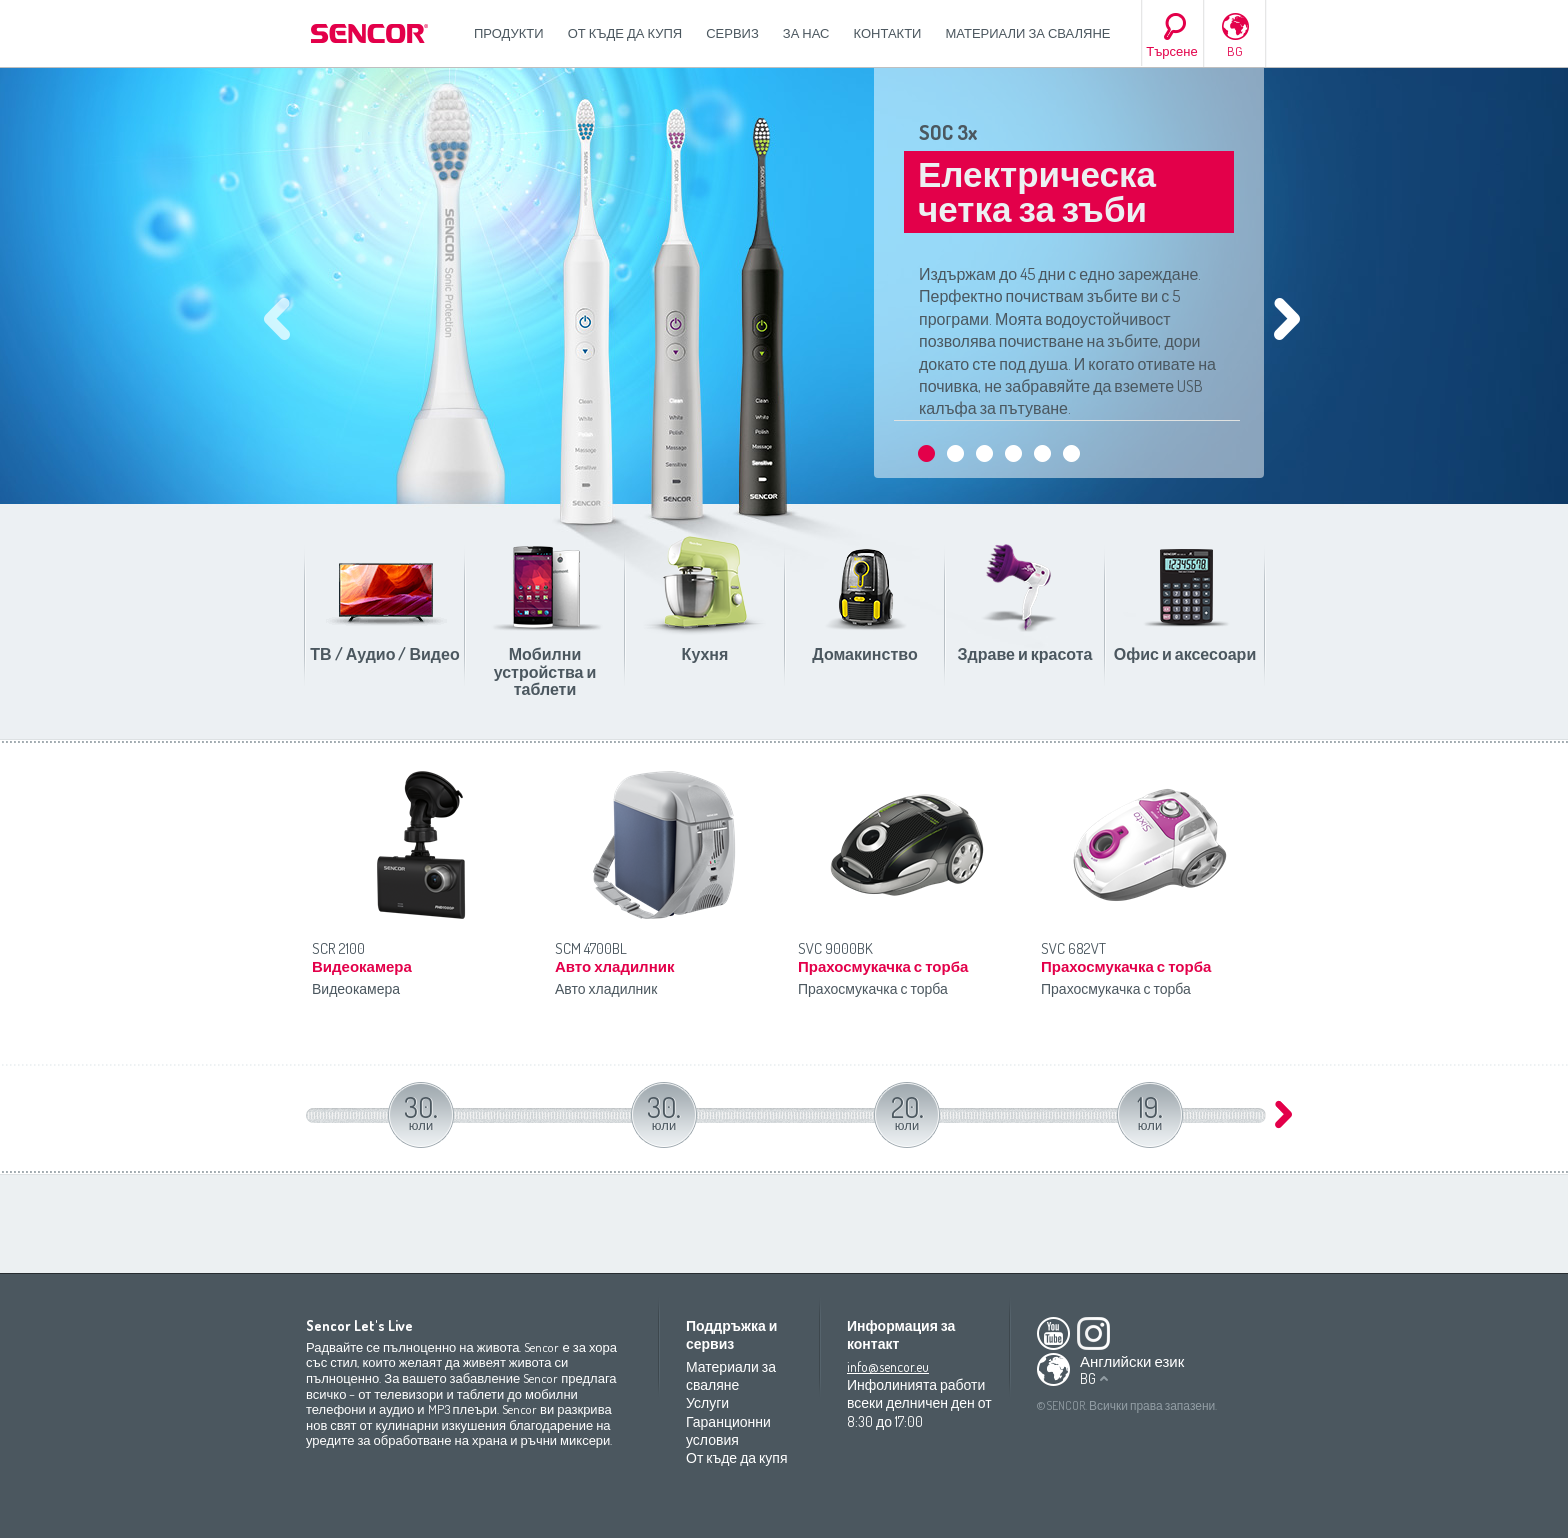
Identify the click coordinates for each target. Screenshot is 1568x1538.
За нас (806, 33)
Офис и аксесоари (1185, 654)
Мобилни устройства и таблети (545, 671)
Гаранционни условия (728, 1430)
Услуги (707, 1402)
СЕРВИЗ (732, 33)
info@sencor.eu (888, 1366)
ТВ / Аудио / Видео (384, 654)
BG (1235, 51)
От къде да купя (625, 33)
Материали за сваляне (1027, 33)
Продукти (509, 33)
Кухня (705, 654)
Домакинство (864, 654)
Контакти (888, 33)
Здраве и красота (1025, 654)
